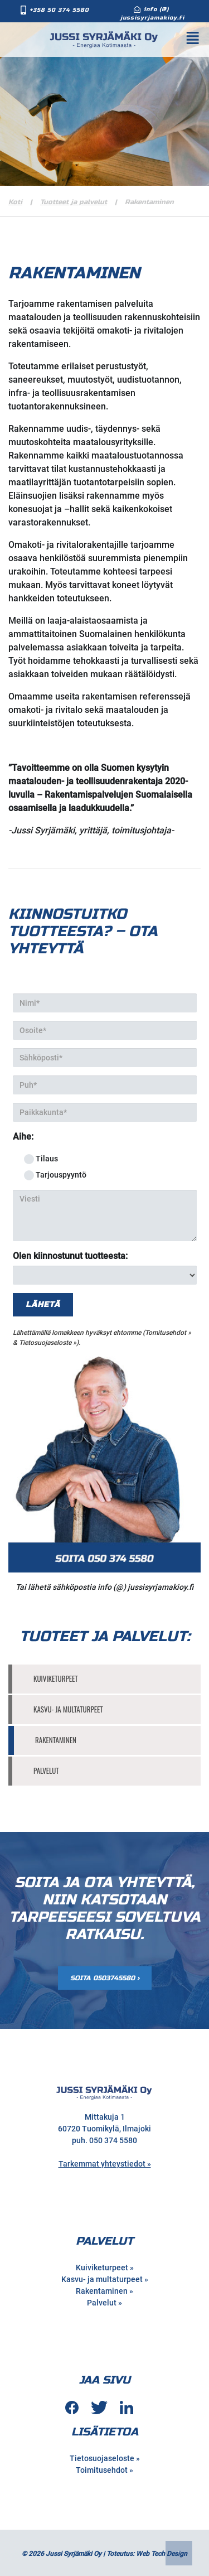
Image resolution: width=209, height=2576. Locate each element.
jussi (136, 1587)
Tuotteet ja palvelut (73, 202)
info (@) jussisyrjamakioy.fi (152, 13)
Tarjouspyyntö (55, 1175)
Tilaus (41, 1159)
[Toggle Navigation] (199, 38)
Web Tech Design (161, 2554)
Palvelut (46, 1770)
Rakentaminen (55, 1739)
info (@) (112, 1587)
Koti (15, 202)
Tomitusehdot (165, 1333)
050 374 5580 (113, 2140)
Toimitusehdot (102, 2470)
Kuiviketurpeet (55, 1678)
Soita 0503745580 (102, 1978)
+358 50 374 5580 (59, 10)
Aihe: (23, 1136)
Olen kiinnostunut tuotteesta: (70, 1256)
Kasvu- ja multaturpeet (68, 1709)
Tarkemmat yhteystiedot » (105, 2163)
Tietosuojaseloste (45, 1343)
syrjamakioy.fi (168, 1587)
